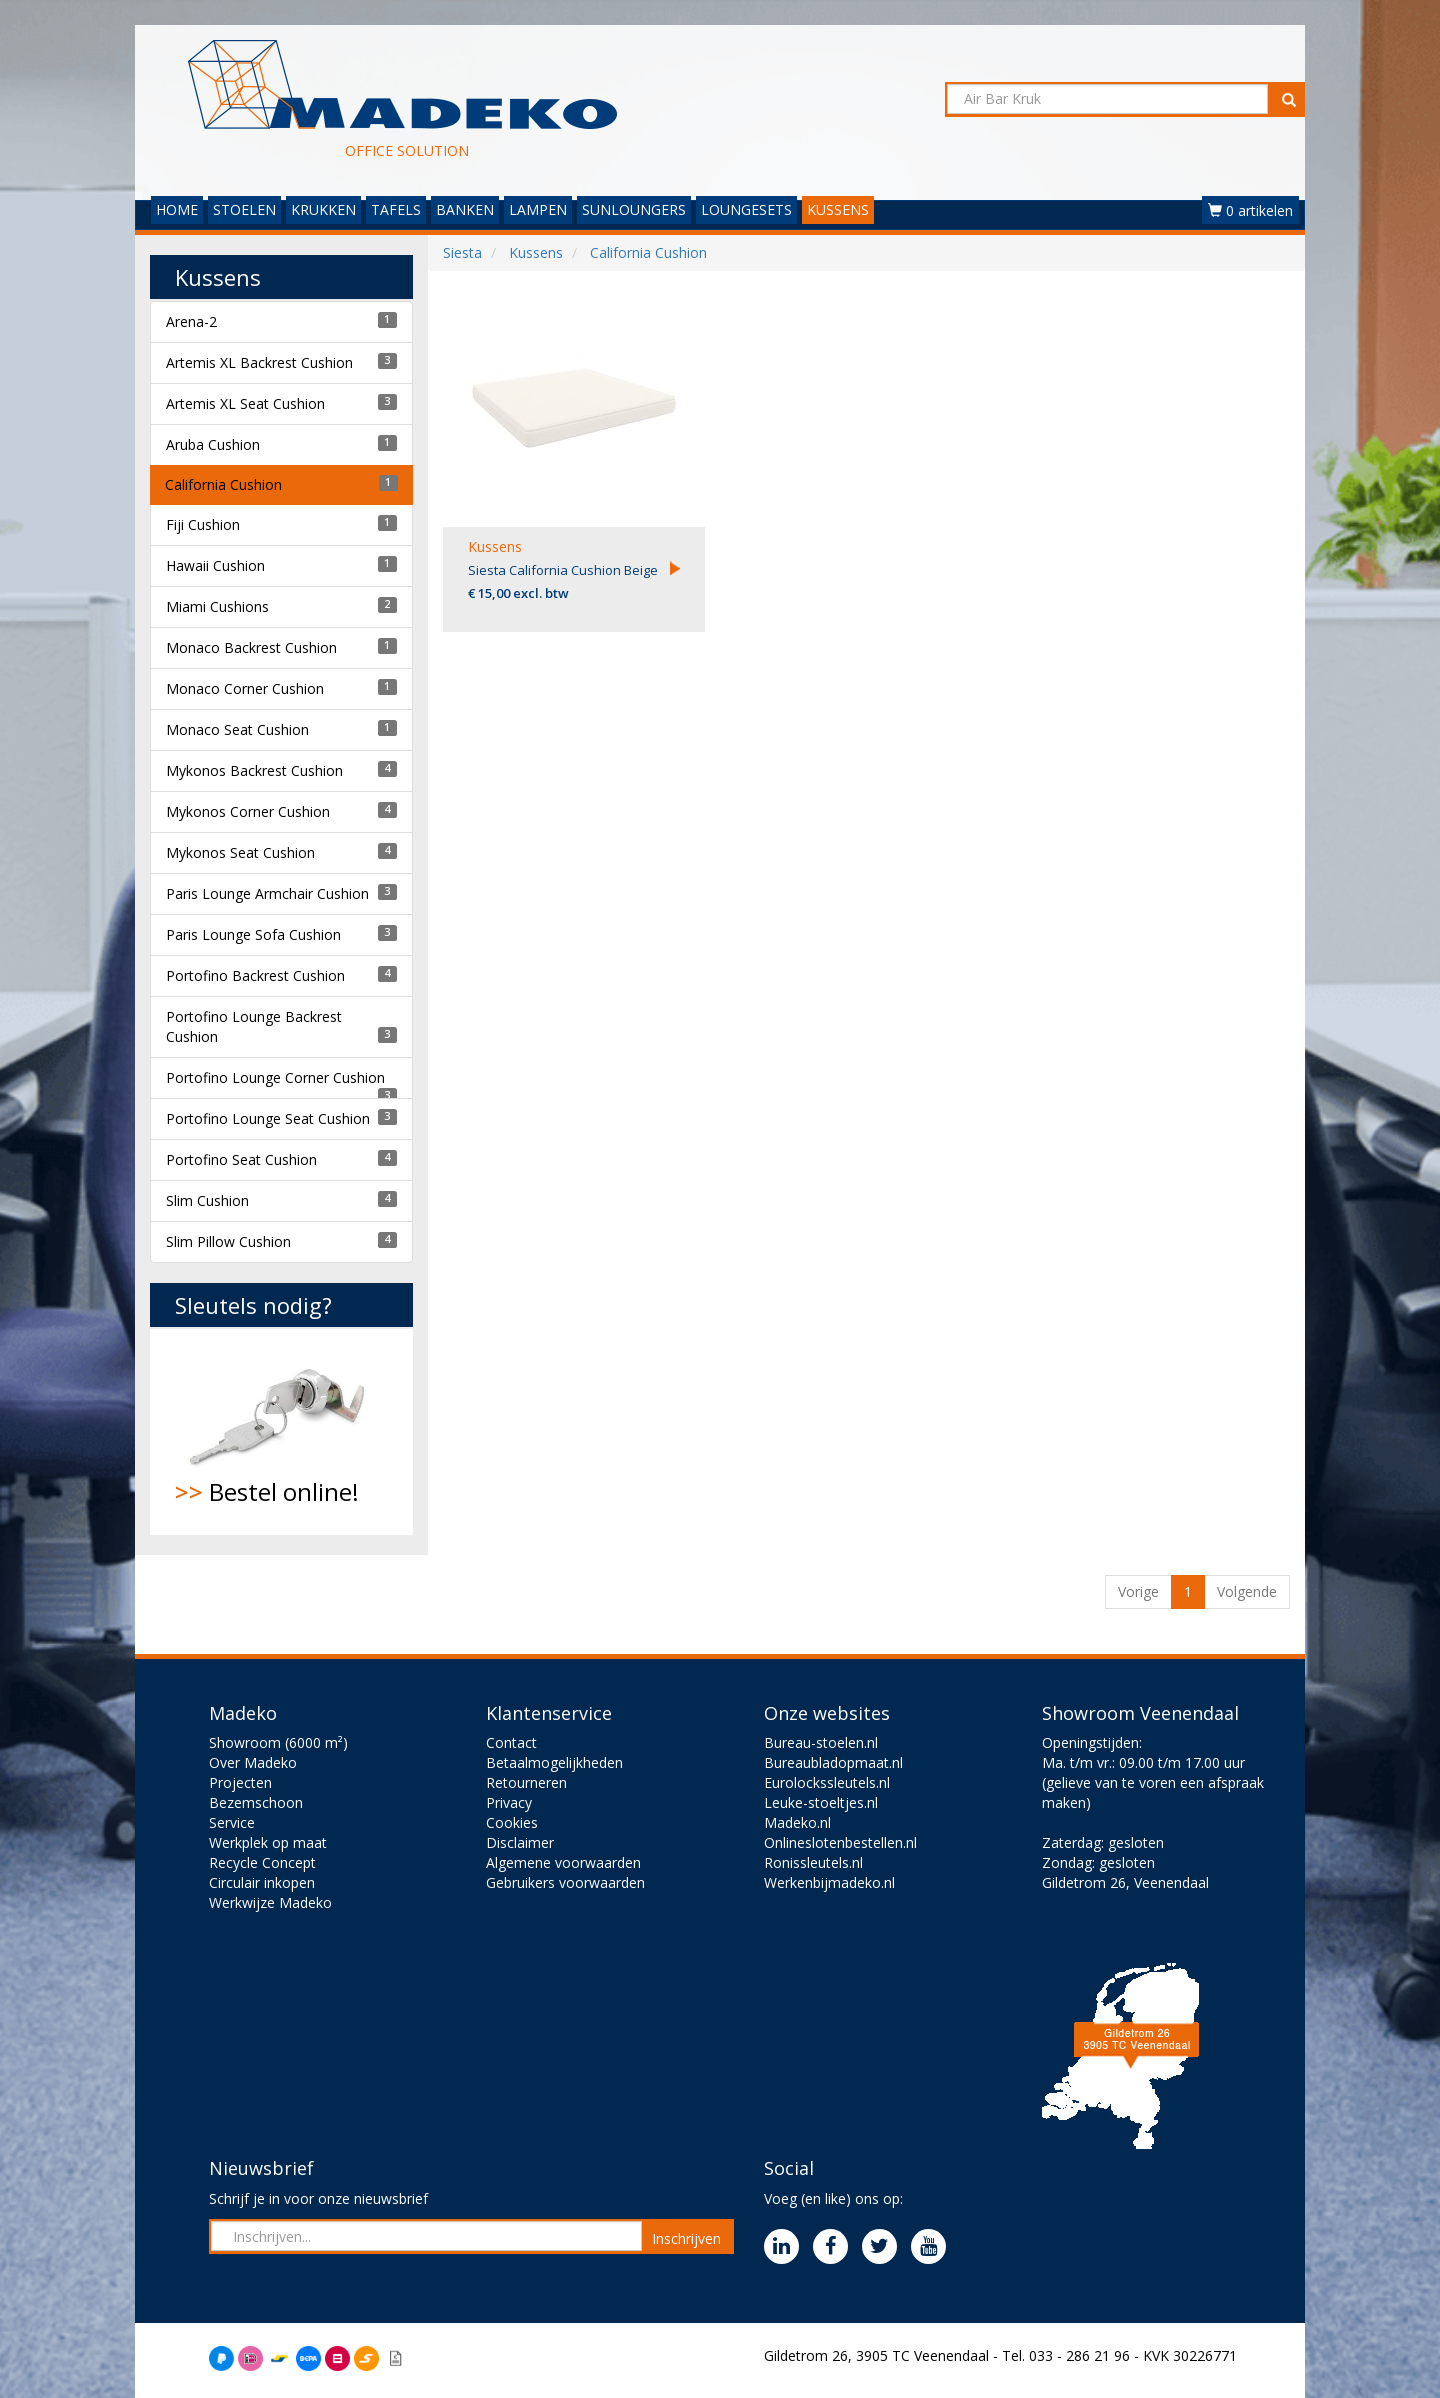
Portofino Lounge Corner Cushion (275, 1077)
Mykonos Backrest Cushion (254, 770)
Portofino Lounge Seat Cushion (268, 1118)
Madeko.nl (797, 1822)
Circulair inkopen (262, 1882)
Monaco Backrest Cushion (251, 647)
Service (232, 1822)
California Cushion (223, 484)
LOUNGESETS (746, 209)
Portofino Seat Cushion (241, 1159)
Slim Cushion (207, 1200)
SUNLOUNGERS (634, 209)
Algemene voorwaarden (563, 1862)
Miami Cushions (217, 606)
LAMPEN (538, 209)
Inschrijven (686, 2238)
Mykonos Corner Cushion (248, 811)
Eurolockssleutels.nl (827, 1782)
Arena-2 (191, 321)
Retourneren (526, 1782)
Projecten (240, 1782)
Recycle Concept (262, 1862)
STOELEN (244, 209)
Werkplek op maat (268, 1842)
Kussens (495, 546)
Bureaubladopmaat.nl (833, 1762)
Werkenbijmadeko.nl (829, 1882)
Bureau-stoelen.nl (821, 1742)
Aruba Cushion (213, 444)
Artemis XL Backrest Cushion (259, 362)
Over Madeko (253, 1762)
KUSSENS (838, 209)
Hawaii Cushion (215, 565)
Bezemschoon (256, 1802)
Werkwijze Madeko (270, 1902)
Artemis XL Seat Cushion (245, 403)
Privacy (509, 1802)
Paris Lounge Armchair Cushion (267, 893)
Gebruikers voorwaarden (565, 1882)
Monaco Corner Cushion (245, 688)
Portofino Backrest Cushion (255, 975)
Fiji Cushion (203, 524)
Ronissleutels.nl (813, 1862)
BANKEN (465, 209)
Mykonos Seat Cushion (240, 852)
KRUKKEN (323, 209)
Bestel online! (281, 1431)
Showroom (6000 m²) (278, 1742)
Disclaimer (520, 1842)
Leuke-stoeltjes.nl (821, 1802)
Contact (511, 1742)
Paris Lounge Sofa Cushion (253, 934)
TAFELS (396, 209)
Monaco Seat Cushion (237, 729)
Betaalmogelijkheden (554, 1762)
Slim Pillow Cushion (228, 1241)
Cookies (512, 1822)
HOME (177, 209)
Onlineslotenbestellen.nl (840, 1842)
